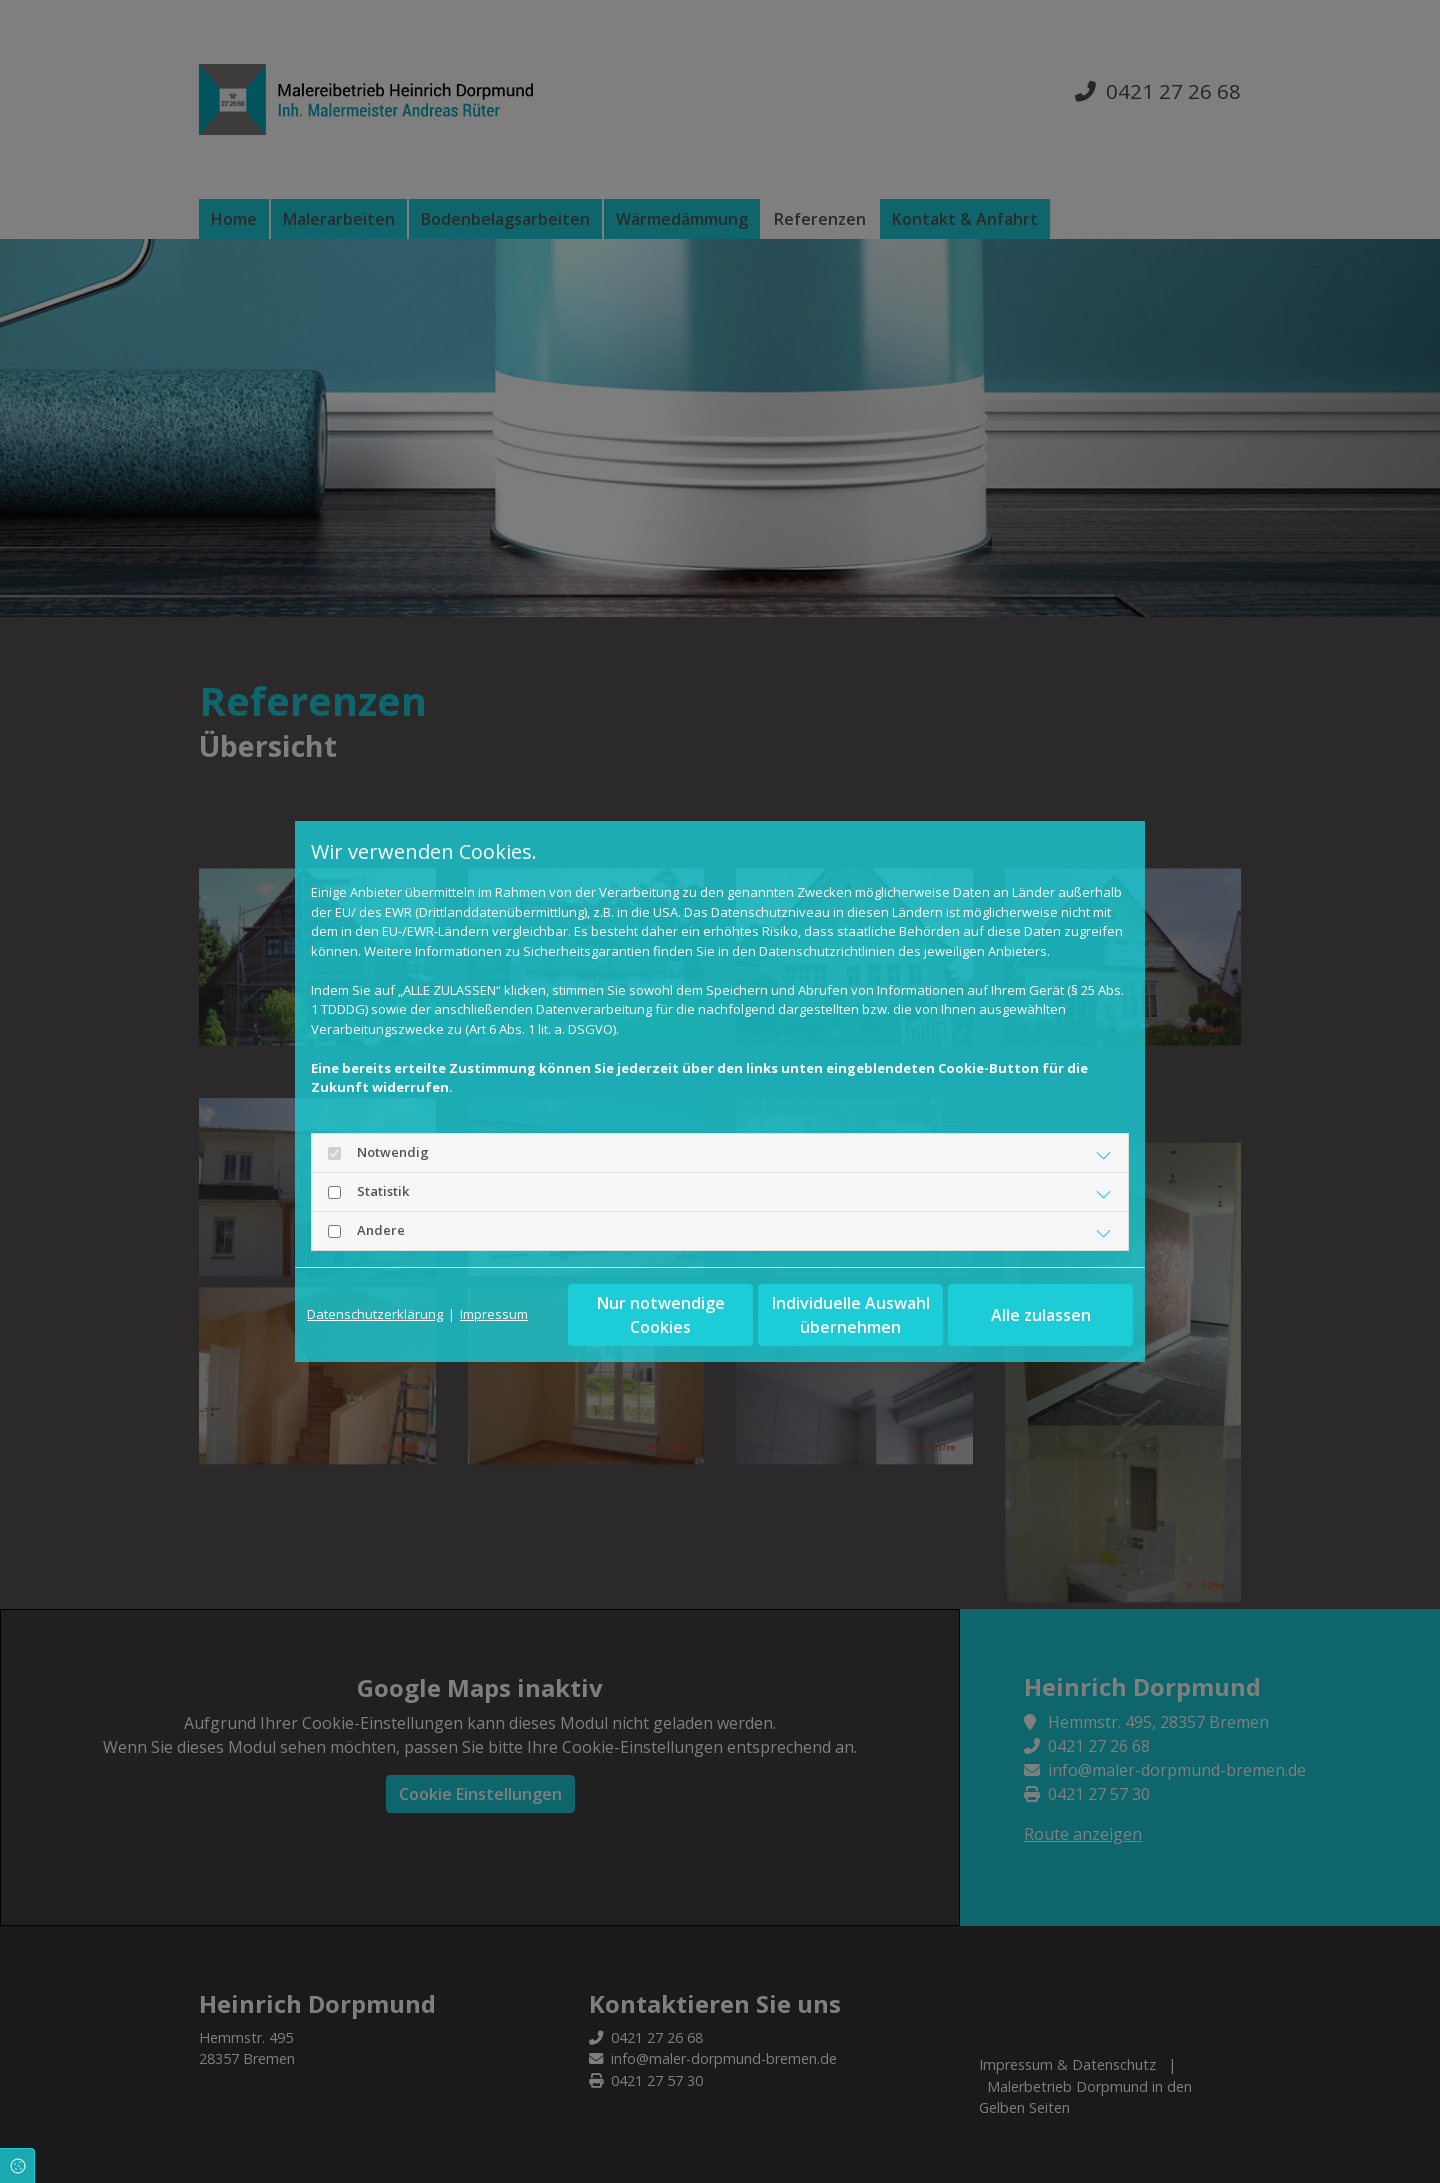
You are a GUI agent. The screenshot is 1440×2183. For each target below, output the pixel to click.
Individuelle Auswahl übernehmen (851, 1315)
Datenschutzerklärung (375, 1314)
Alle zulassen (1041, 1315)
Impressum (494, 1314)
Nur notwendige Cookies (661, 1315)
